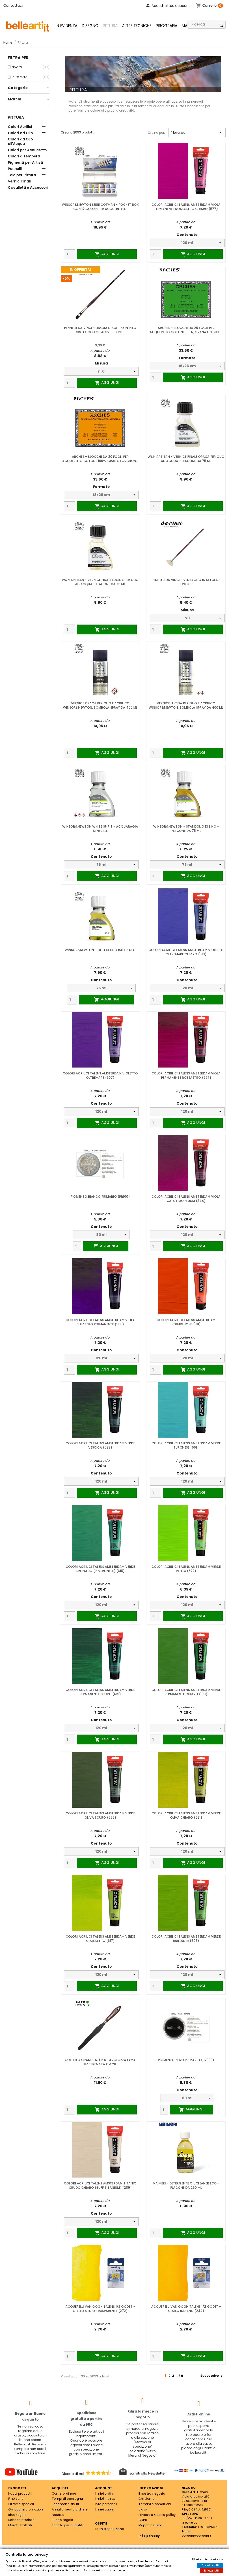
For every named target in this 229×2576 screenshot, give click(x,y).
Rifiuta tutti (211, 2570)
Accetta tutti (210, 2565)
